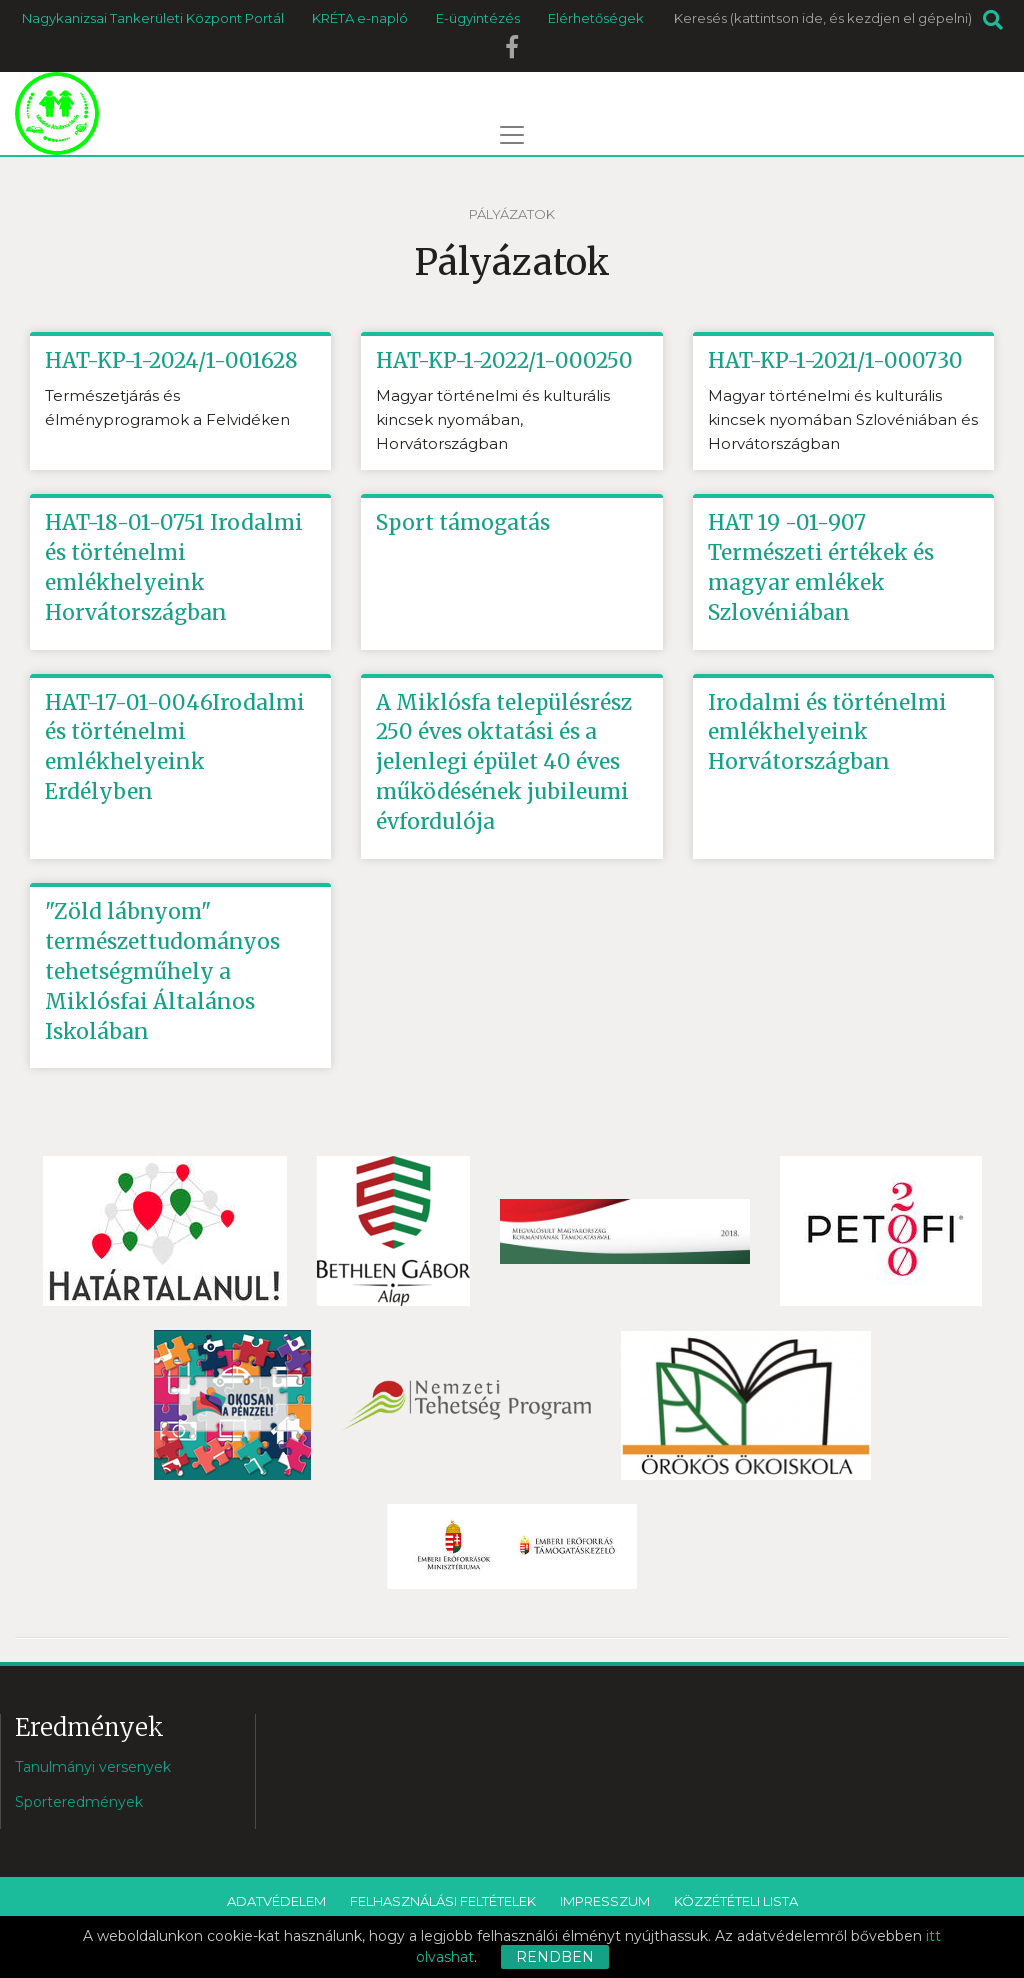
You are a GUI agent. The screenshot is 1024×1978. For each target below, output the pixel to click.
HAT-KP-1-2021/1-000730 (836, 360)
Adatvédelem (276, 1903)
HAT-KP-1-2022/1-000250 (505, 360)
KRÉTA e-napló (360, 18)
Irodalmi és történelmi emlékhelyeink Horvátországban (829, 732)
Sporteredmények (79, 1804)
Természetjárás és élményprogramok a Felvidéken (167, 407)
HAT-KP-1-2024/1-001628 (172, 360)
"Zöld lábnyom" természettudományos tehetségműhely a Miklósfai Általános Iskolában (164, 972)
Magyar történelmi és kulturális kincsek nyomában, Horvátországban (493, 419)
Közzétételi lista (736, 1903)
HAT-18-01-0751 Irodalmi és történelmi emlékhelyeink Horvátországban (174, 567)
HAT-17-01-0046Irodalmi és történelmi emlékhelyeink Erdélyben (175, 747)
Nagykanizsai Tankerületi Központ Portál (153, 18)
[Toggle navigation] (512, 135)
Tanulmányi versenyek (93, 1769)
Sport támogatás (463, 522)
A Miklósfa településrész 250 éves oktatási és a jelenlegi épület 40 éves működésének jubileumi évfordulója (506, 762)
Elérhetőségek (596, 18)
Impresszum (605, 1903)
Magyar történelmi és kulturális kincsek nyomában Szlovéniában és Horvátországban (843, 419)
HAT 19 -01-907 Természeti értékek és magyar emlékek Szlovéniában (824, 567)
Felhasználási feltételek (443, 1903)
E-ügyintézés (478, 18)
